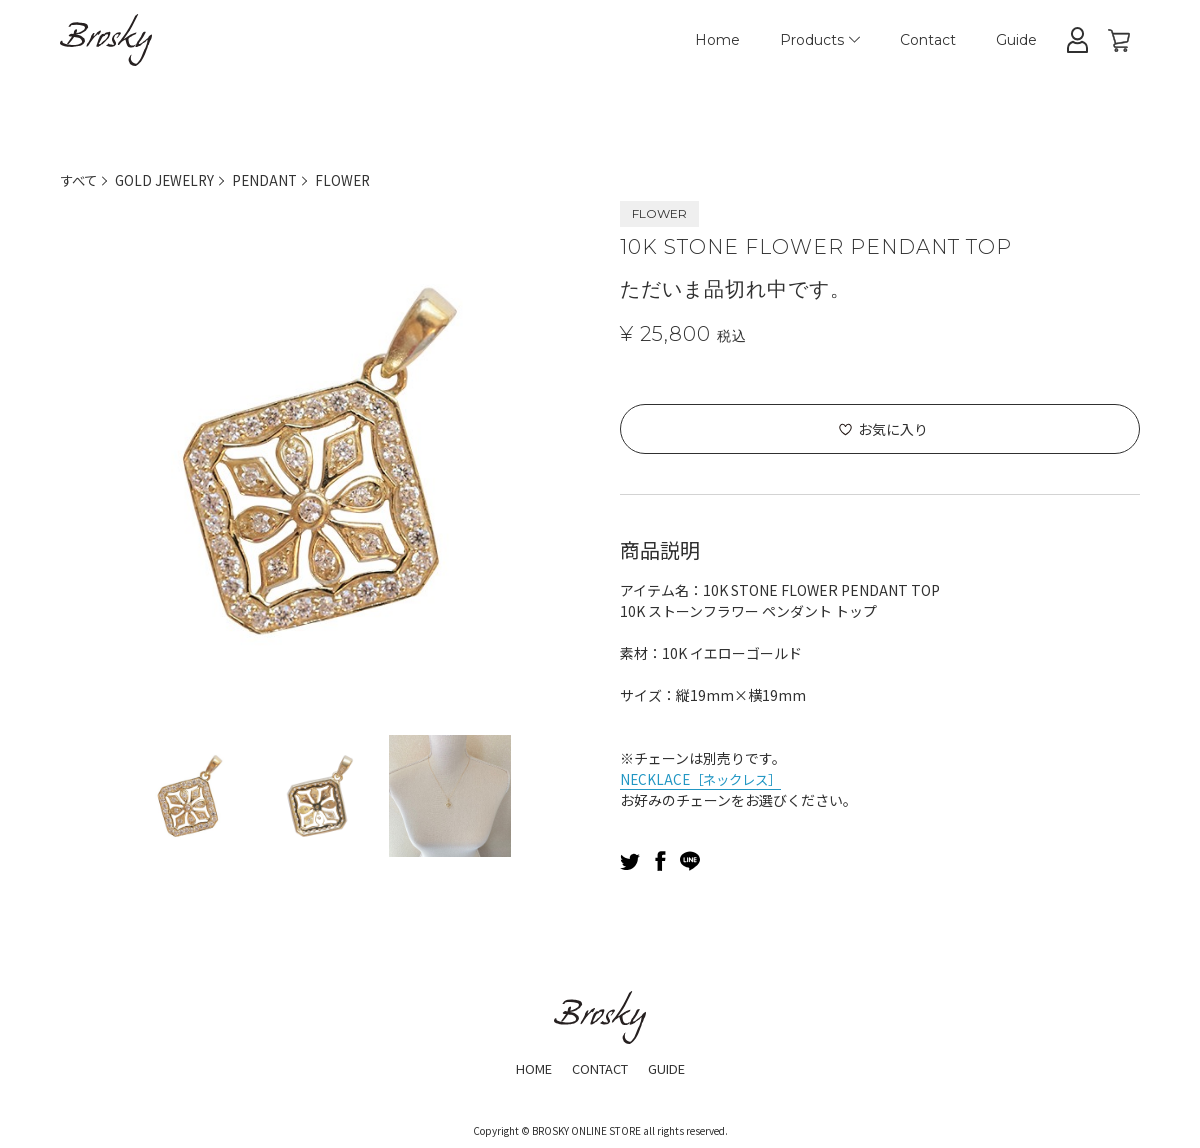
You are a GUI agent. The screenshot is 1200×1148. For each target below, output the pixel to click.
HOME (526, 1068)
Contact (928, 40)
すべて (80, 180)
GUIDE (673, 1068)
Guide (1016, 40)
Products (820, 40)
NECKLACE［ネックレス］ (705, 779)
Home (717, 40)
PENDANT (272, 180)
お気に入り (893, 429)
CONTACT (599, 1068)
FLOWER (352, 180)
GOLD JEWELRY (169, 180)
